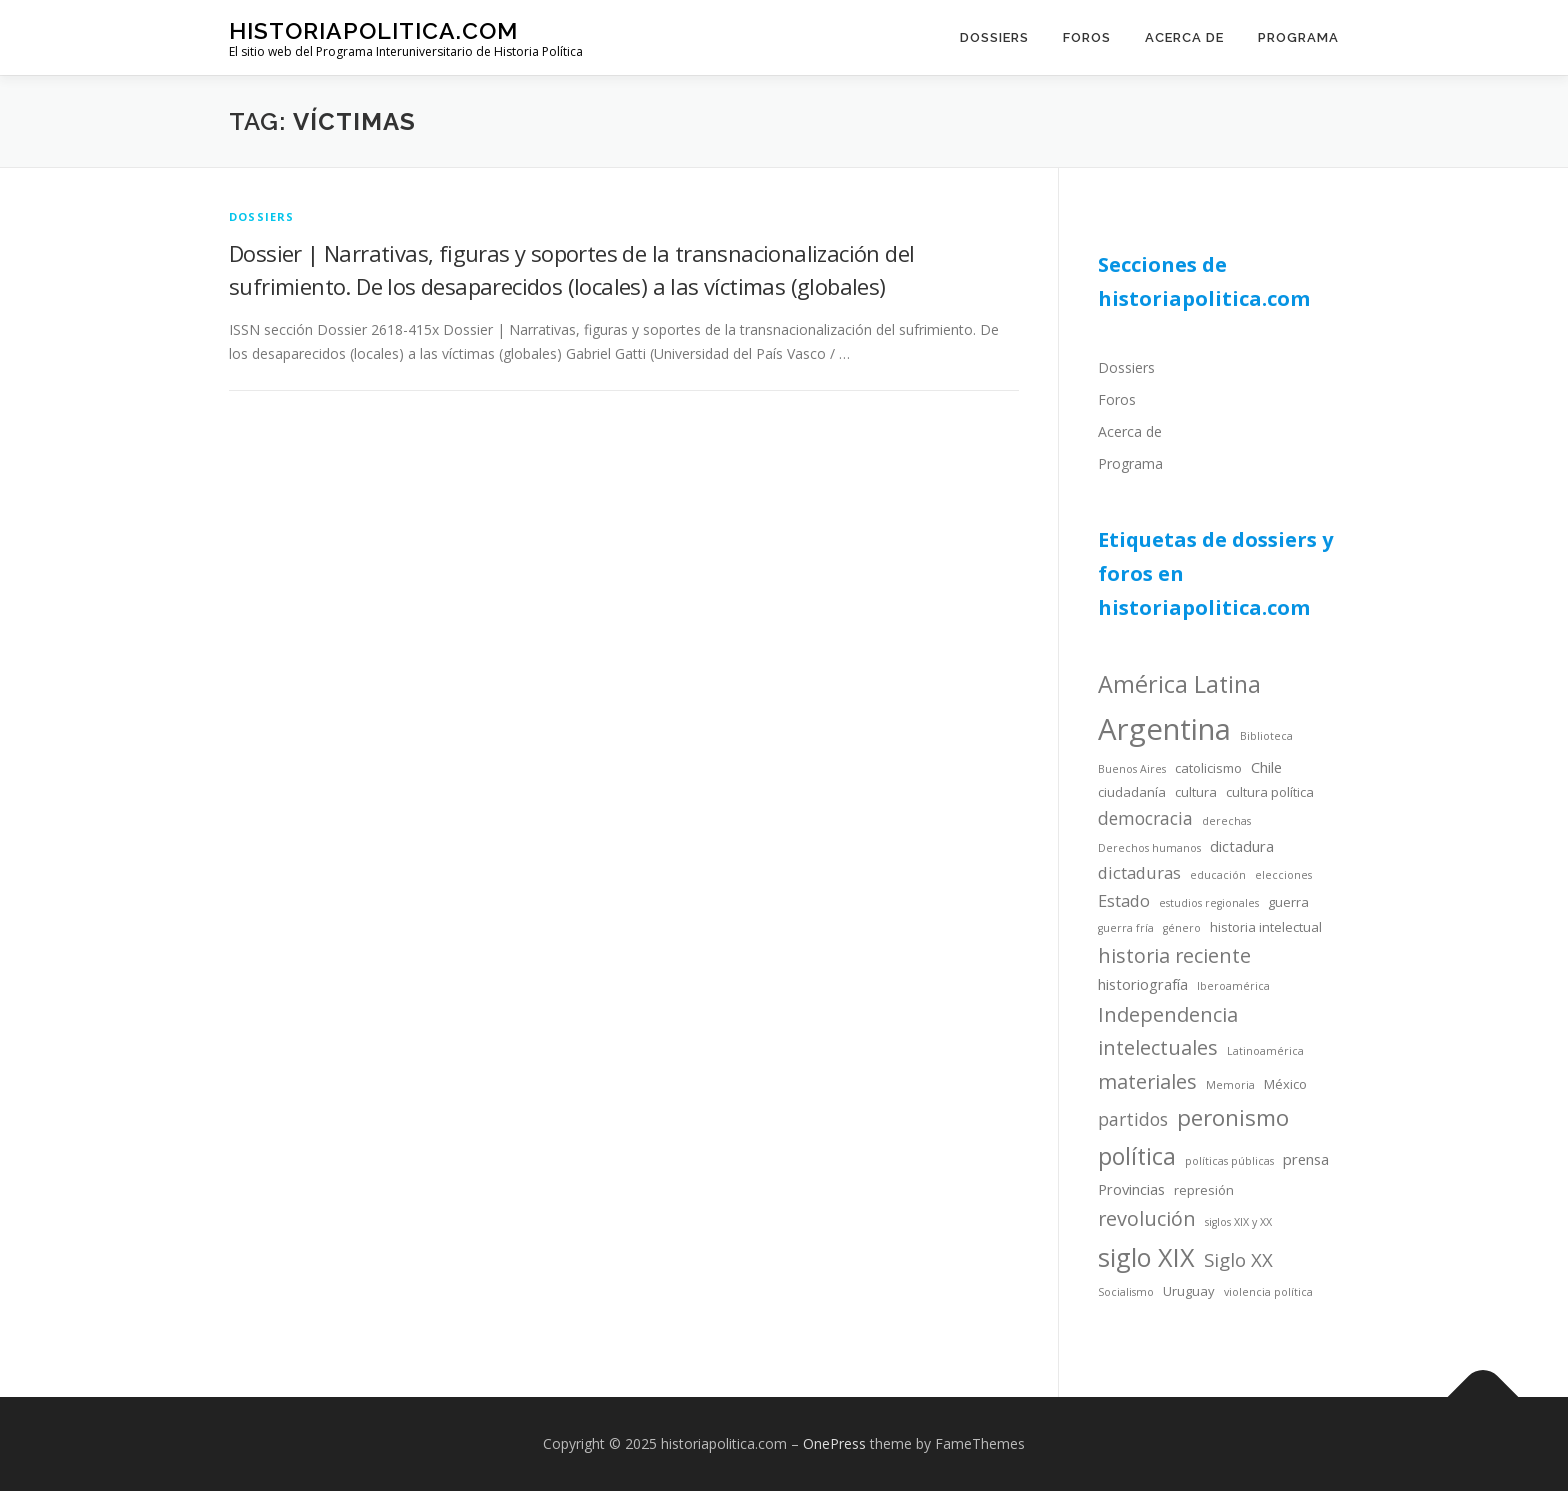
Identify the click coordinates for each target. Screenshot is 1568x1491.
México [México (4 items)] (1285, 1084)
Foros (1087, 37)
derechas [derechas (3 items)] (1226, 821)
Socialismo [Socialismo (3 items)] (1126, 1292)
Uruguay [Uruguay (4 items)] (1189, 1291)
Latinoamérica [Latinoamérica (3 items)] (1265, 1051)
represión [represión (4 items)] (1204, 1190)
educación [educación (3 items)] (1218, 875)
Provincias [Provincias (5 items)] (1131, 1189)
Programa (1298, 37)
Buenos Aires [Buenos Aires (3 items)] (1132, 769)
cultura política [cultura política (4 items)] (1270, 792)
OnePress (834, 1443)
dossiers (262, 216)
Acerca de (1184, 37)
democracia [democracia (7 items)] (1145, 818)
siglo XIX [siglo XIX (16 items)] (1146, 1257)
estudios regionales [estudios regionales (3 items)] (1209, 903)
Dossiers (994, 37)
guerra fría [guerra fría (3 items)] (1126, 928)
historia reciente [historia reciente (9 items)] (1174, 955)
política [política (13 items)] (1137, 1156)
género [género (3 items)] (1182, 928)
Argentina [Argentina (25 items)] (1164, 729)
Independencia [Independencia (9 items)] (1168, 1014)
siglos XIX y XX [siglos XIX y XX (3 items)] (1238, 1222)
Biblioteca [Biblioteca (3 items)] (1266, 736)
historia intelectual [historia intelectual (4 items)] (1266, 927)
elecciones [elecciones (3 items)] (1283, 875)
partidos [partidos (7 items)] (1133, 1119)
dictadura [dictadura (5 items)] (1242, 846)
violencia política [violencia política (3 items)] (1268, 1292)
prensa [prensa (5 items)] (1306, 1159)
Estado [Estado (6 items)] (1124, 900)
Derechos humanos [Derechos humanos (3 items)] (1149, 848)
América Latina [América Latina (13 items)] (1179, 684)
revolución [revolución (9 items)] (1147, 1218)
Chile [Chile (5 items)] (1266, 767)
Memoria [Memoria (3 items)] (1230, 1085)
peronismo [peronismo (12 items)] (1233, 1117)
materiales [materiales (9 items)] (1147, 1081)
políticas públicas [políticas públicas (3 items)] (1229, 1161)
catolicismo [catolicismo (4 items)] (1208, 768)
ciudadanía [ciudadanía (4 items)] (1132, 792)
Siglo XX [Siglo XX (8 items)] (1238, 1259)
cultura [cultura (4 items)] (1196, 792)
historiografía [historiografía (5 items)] (1143, 984)
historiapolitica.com (373, 30)
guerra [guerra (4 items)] (1288, 902)
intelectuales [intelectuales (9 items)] (1158, 1047)
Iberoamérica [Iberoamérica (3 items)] (1233, 986)
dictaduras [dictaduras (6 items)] (1139, 872)
